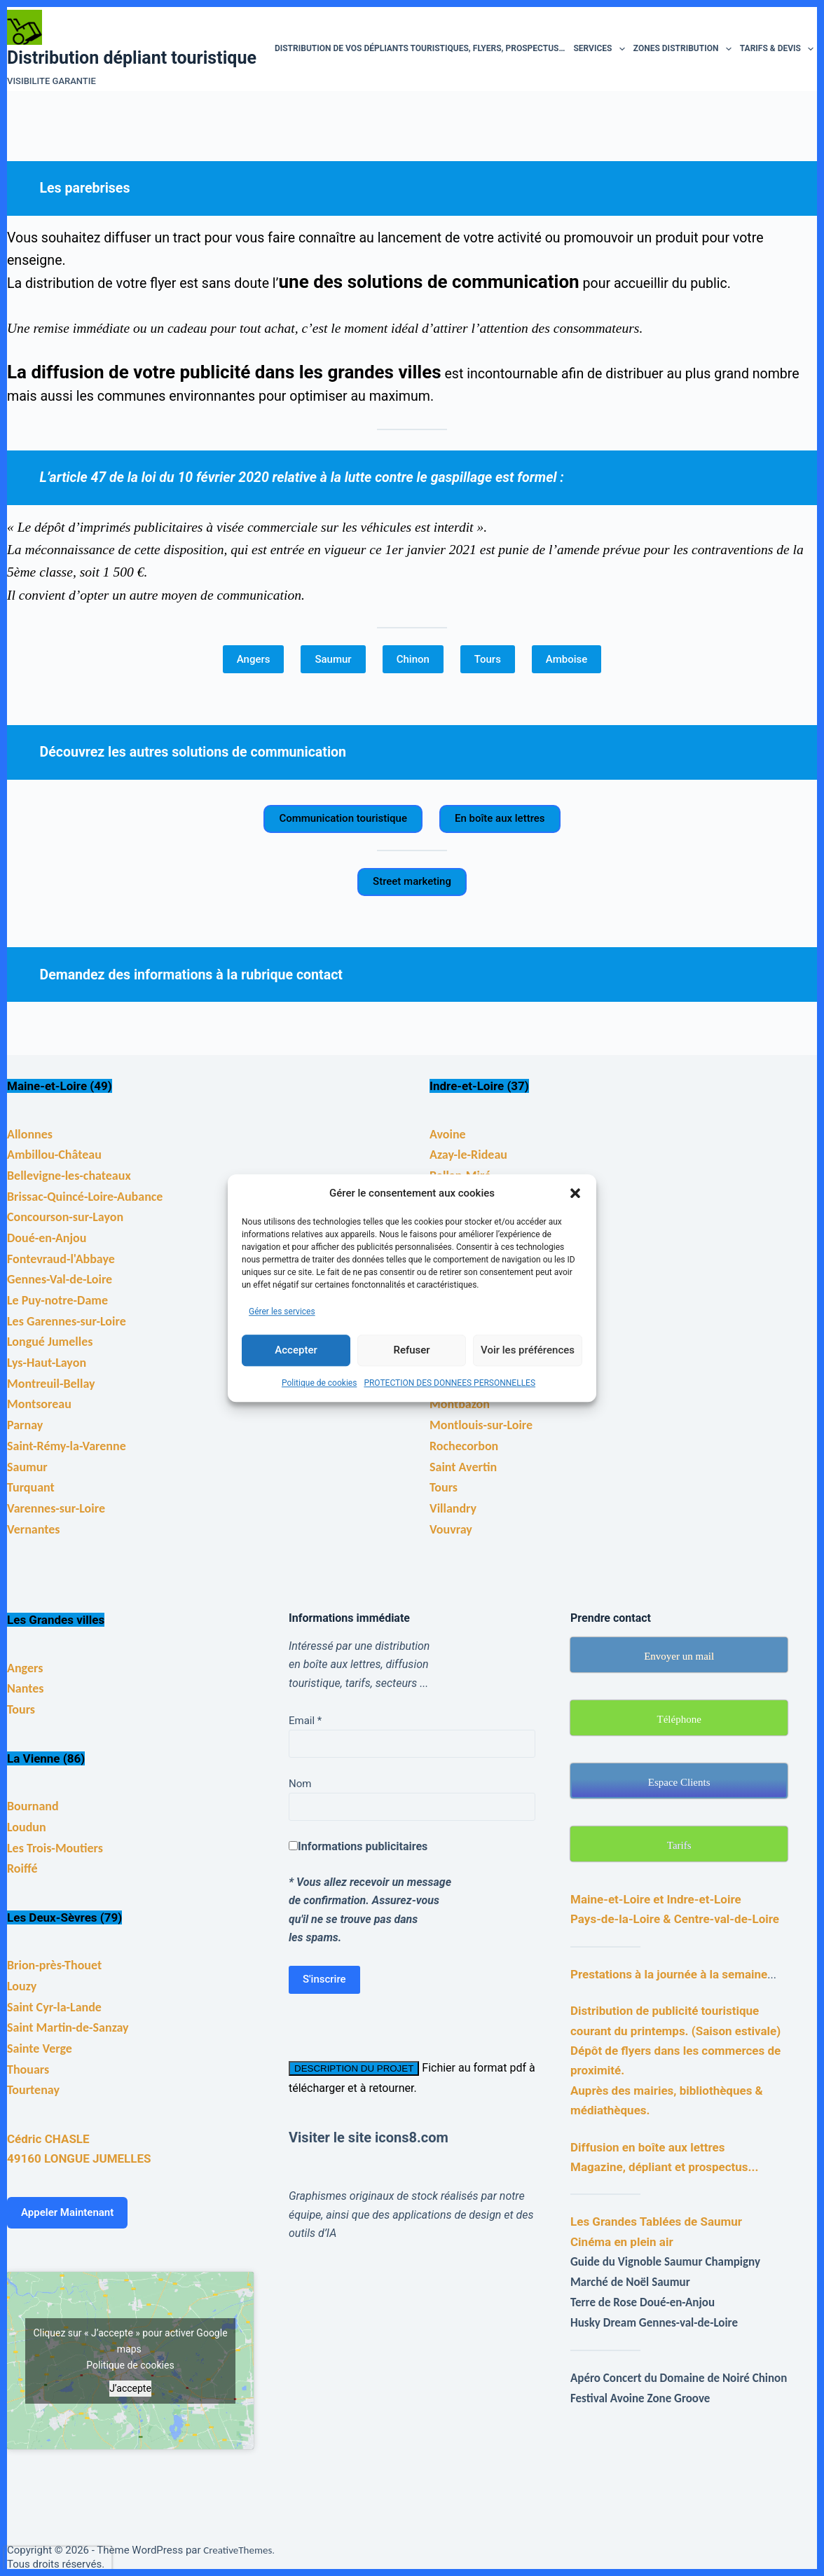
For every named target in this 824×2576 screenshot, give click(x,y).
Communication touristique (342, 818)
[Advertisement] (544, 2330)
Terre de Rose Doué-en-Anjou (642, 2302)
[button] (575, 1193)
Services (601, 49)
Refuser (411, 1350)
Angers (253, 659)
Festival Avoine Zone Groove (640, 2398)
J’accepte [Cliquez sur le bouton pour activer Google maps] (130, 2388)
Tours (487, 659)
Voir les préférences (528, 1350)
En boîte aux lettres (500, 818)
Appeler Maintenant (67, 2212)
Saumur (333, 659)
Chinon (413, 659)
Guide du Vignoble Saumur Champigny (665, 2261)
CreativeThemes (237, 2550)
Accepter (296, 1350)
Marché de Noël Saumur (630, 2282)
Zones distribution (684, 49)
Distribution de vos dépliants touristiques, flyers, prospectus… (420, 48)
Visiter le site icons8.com (368, 2137)
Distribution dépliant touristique (131, 58)
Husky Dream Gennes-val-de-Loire (654, 2322)
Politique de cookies (319, 1383)
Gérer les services (282, 1311)
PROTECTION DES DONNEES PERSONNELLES (449, 1383)
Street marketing (412, 881)
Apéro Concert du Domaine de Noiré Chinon (678, 2378)
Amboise (566, 659)
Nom (300, 1783)
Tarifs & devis (779, 49)
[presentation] (58, 2559)
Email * (305, 1720)
